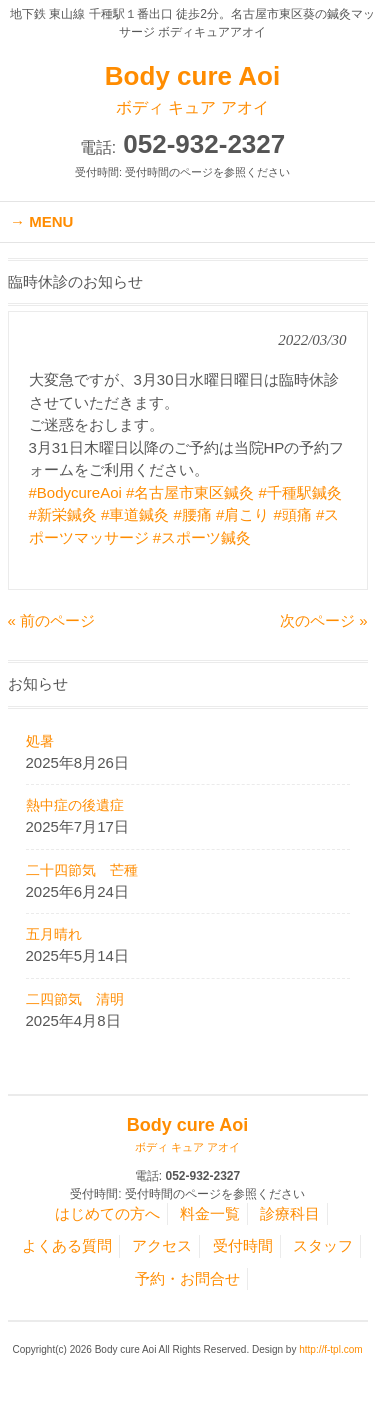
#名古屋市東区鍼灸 (190, 492)
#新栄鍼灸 (63, 514)
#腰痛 (193, 514)
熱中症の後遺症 (75, 805)
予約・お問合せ (187, 1278)
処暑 (40, 741)
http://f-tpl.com (330, 1349)
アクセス (162, 1245)
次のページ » (324, 620)
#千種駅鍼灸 (300, 492)
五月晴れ (54, 934)
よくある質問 (67, 1245)
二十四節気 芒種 (82, 870)
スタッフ (323, 1245)
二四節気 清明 (75, 999)
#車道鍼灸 (135, 514)
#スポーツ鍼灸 (202, 537)
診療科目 (290, 1213)
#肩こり (242, 514)
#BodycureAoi (75, 492)
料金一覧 (210, 1213)
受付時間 (243, 1245)
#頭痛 (293, 514)
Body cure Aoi (192, 90)
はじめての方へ (107, 1213)
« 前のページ (52, 620)
